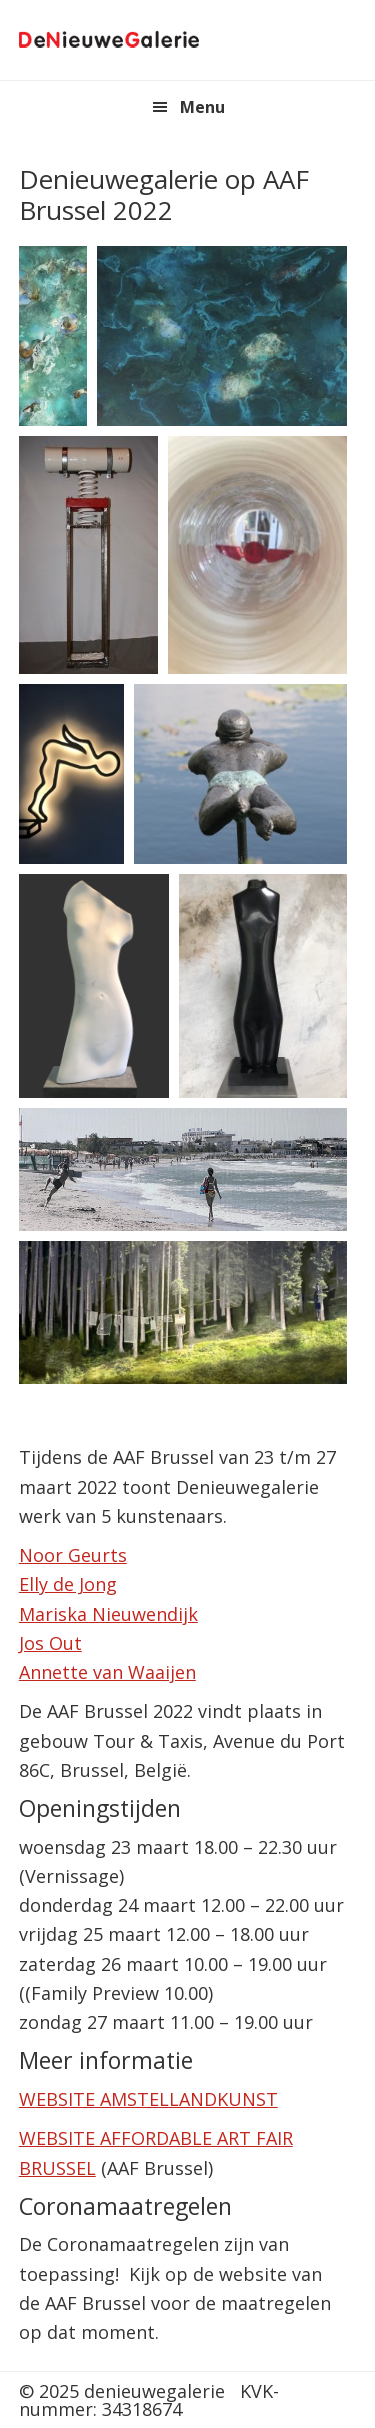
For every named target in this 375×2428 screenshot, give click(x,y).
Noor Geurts (73, 1555)
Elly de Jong (68, 1584)
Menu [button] (202, 107)
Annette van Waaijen (107, 1672)
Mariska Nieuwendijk (108, 1614)
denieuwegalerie (109, 40)
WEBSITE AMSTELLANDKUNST (148, 2099)
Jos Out (50, 1643)
